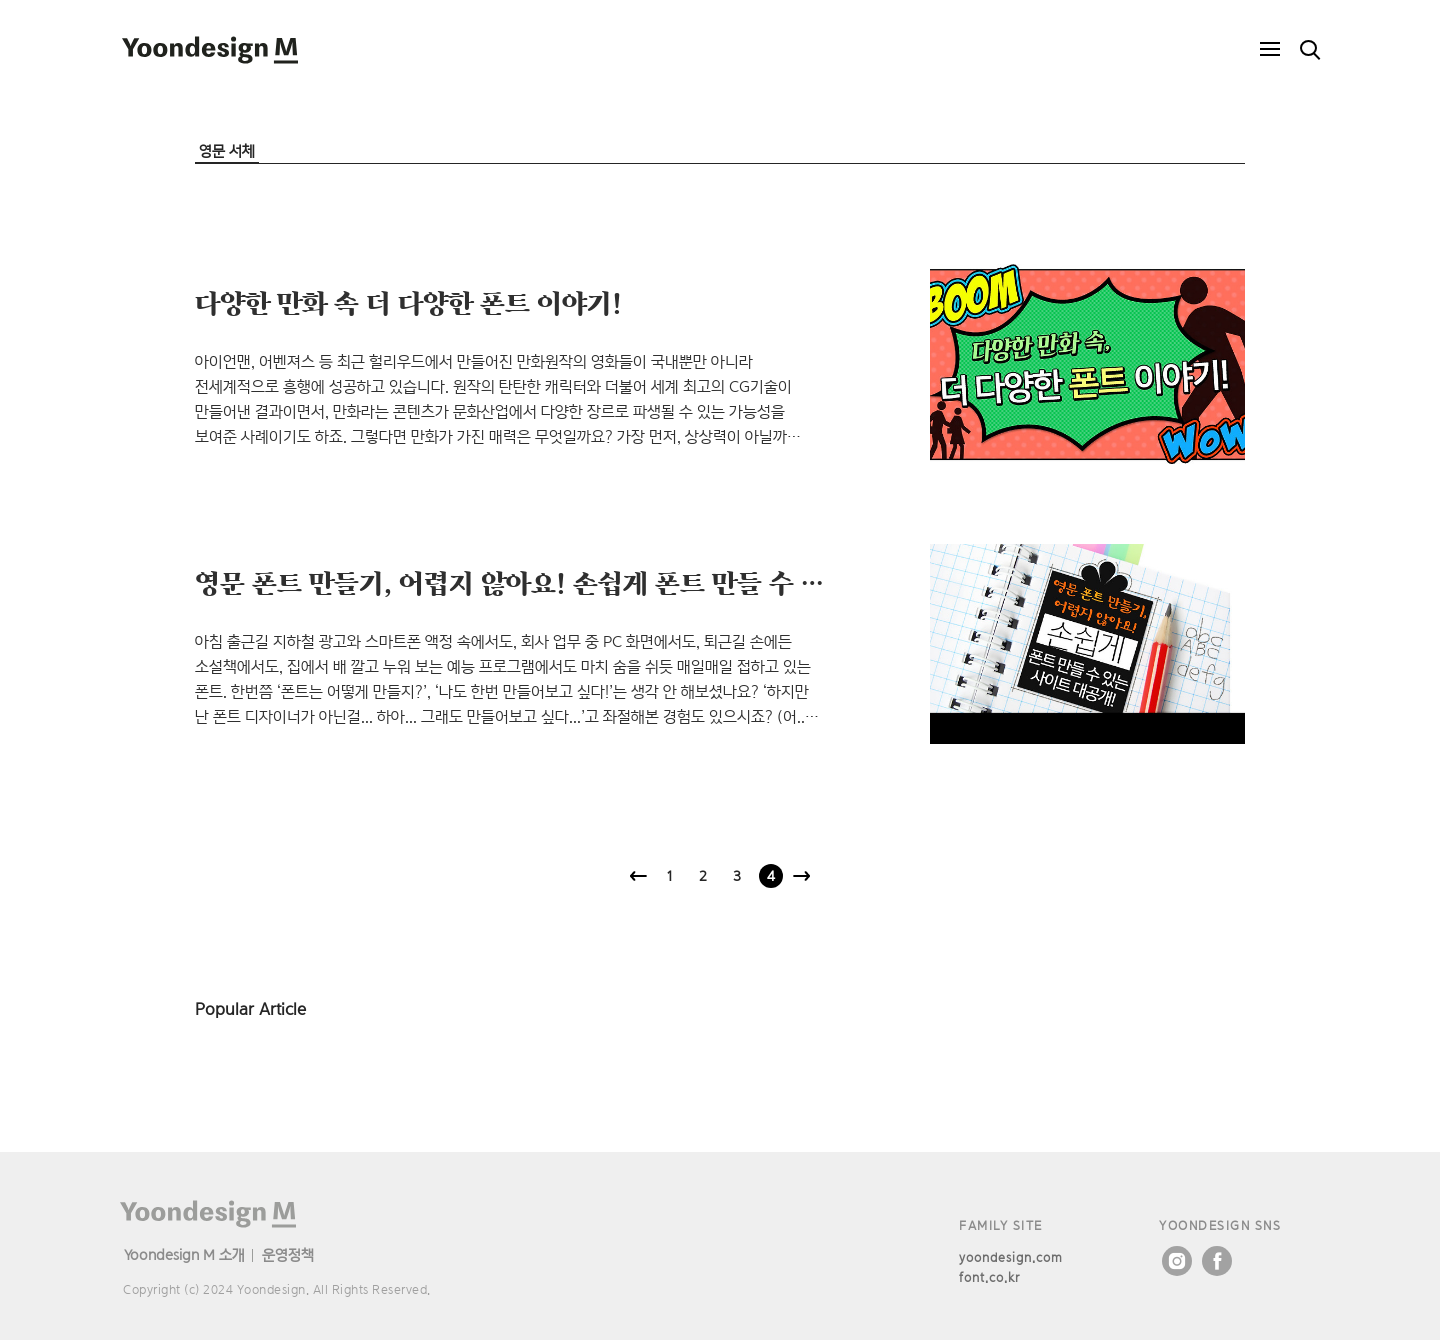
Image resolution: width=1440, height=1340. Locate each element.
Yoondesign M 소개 (184, 1254)
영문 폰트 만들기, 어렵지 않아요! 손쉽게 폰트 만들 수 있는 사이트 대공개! (610, 582)
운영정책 (288, 1254)
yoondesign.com (1011, 1257)
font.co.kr (989, 1277)
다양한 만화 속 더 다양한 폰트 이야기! (408, 302)
